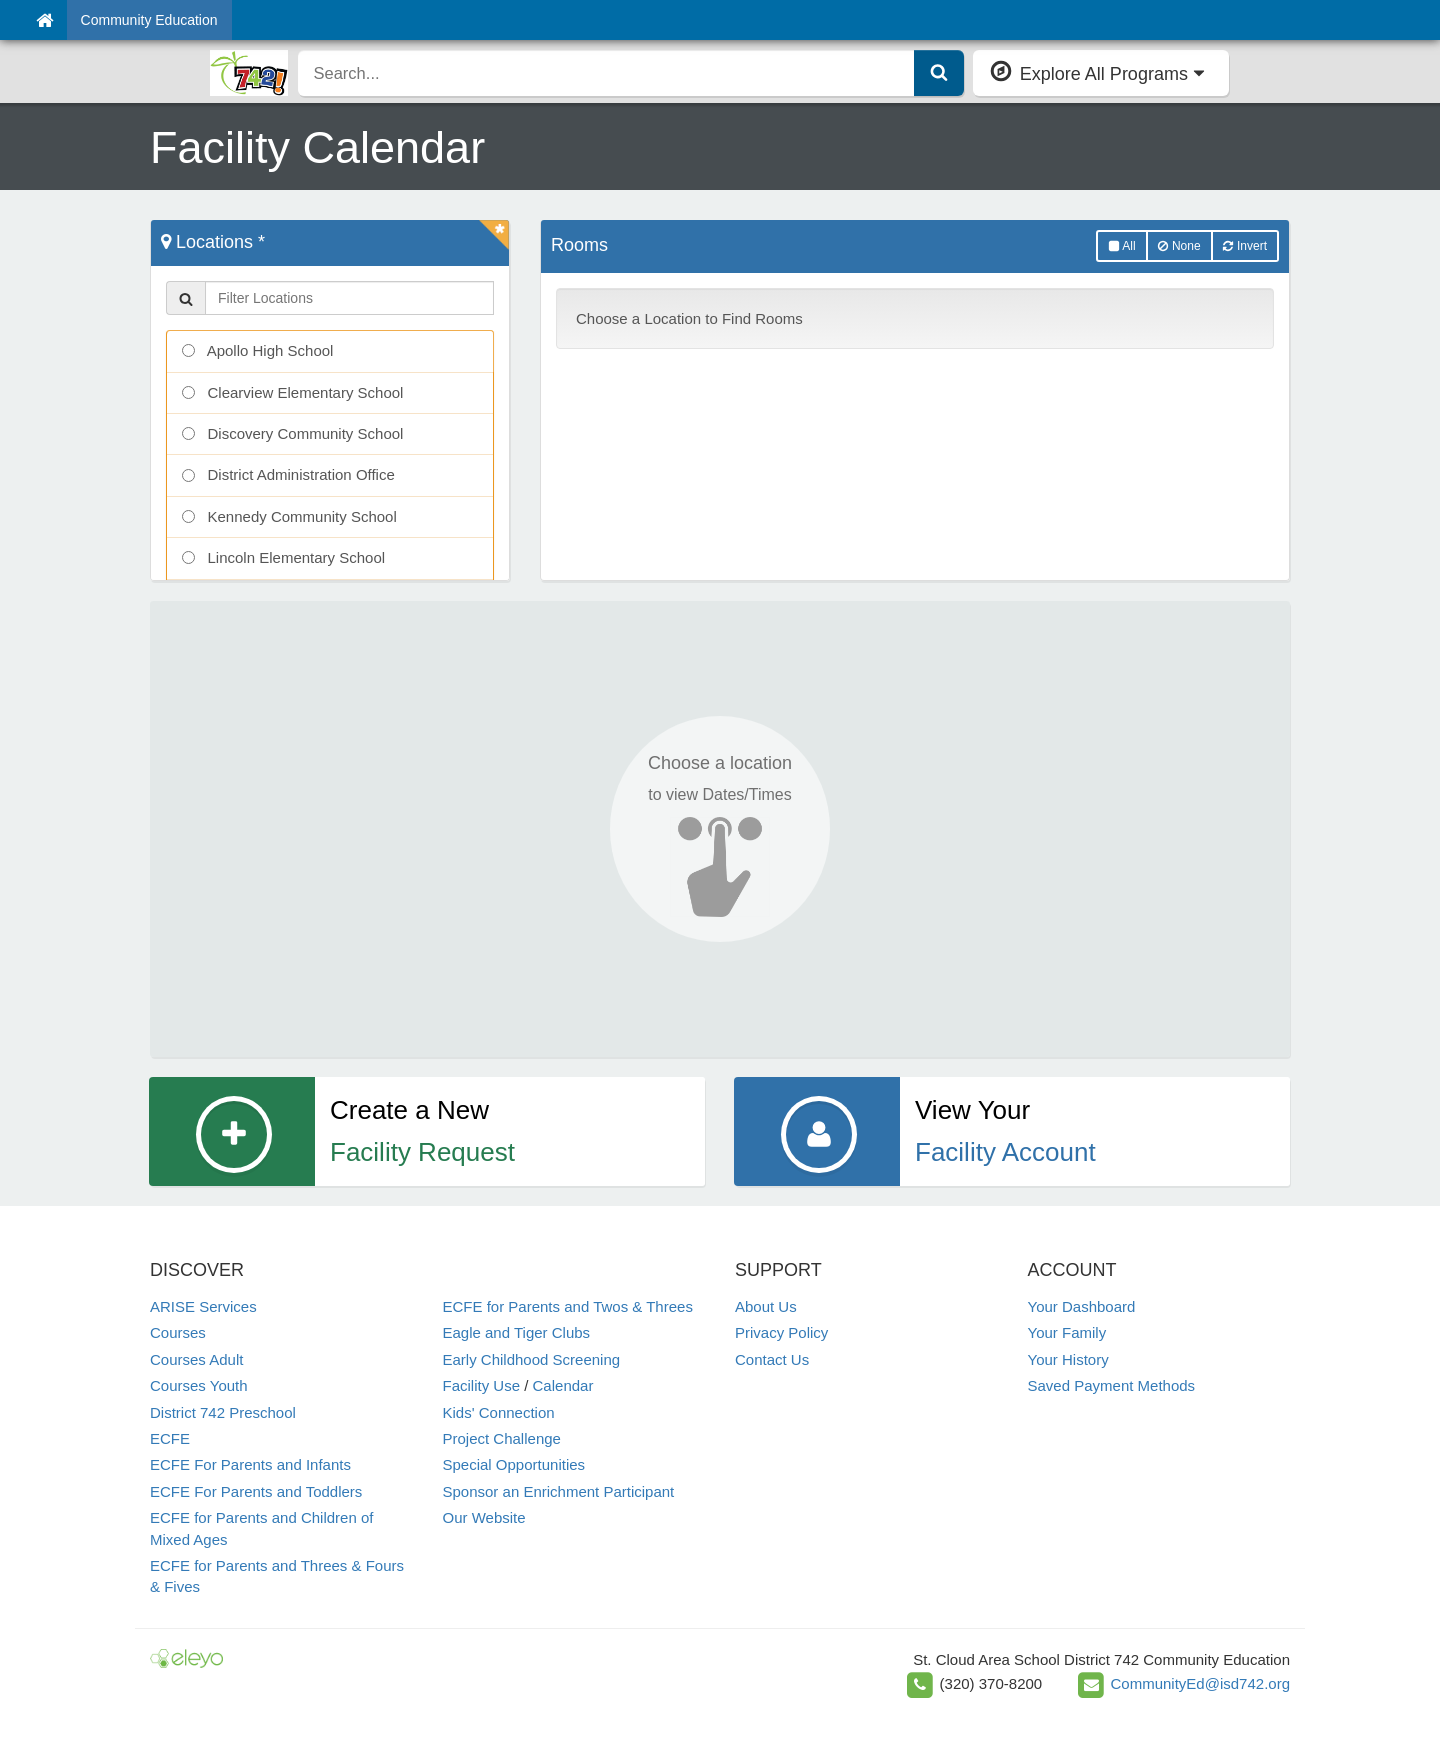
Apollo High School (257, 350)
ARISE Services (203, 1306)
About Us (766, 1306)
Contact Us (772, 1359)
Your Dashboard (1082, 1306)
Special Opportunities (514, 1464)
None (1179, 246)
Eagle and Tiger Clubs (517, 1332)
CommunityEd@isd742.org (1200, 1683)
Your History (1068, 1359)
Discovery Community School (292, 433)
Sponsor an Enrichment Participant (559, 1491)
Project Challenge (502, 1438)
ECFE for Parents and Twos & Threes (568, 1306)
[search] (606, 73)
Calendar (563, 1385)
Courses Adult (196, 1359)
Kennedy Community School (289, 516)
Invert (1244, 246)
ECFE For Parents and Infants (250, 1464)
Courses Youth (199, 1385)
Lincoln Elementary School (283, 557)
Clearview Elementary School (292, 392)
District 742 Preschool (223, 1412)
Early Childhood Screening (532, 1359)
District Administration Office (288, 474)
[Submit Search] (939, 73)
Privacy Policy (781, 1332)
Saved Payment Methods (1112, 1385)
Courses (178, 1332)
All (1122, 246)
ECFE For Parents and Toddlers (256, 1491)
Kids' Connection (499, 1412)
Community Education (149, 20)
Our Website (484, 1517)
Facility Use (482, 1385)
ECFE (170, 1438)
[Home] (44, 20)
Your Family (1067, 1332)
